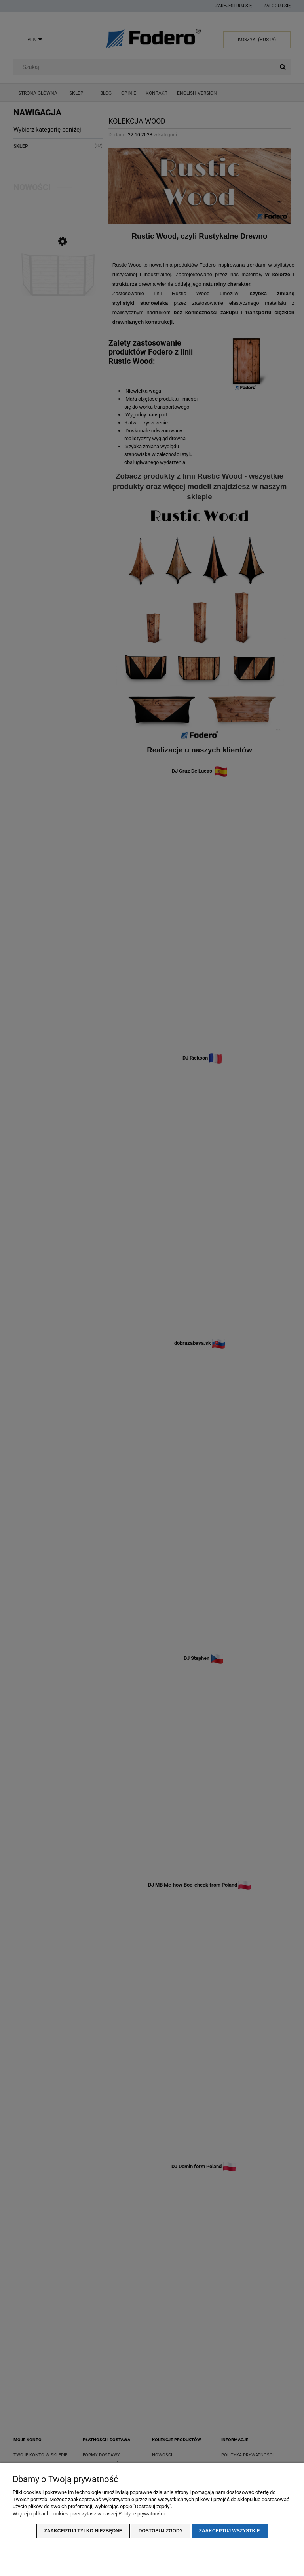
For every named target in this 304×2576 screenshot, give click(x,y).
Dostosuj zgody (161, 2531)
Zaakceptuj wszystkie (229, 2531)
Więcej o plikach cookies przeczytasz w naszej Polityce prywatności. (89, 2514)
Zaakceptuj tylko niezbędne (83, 2531)
